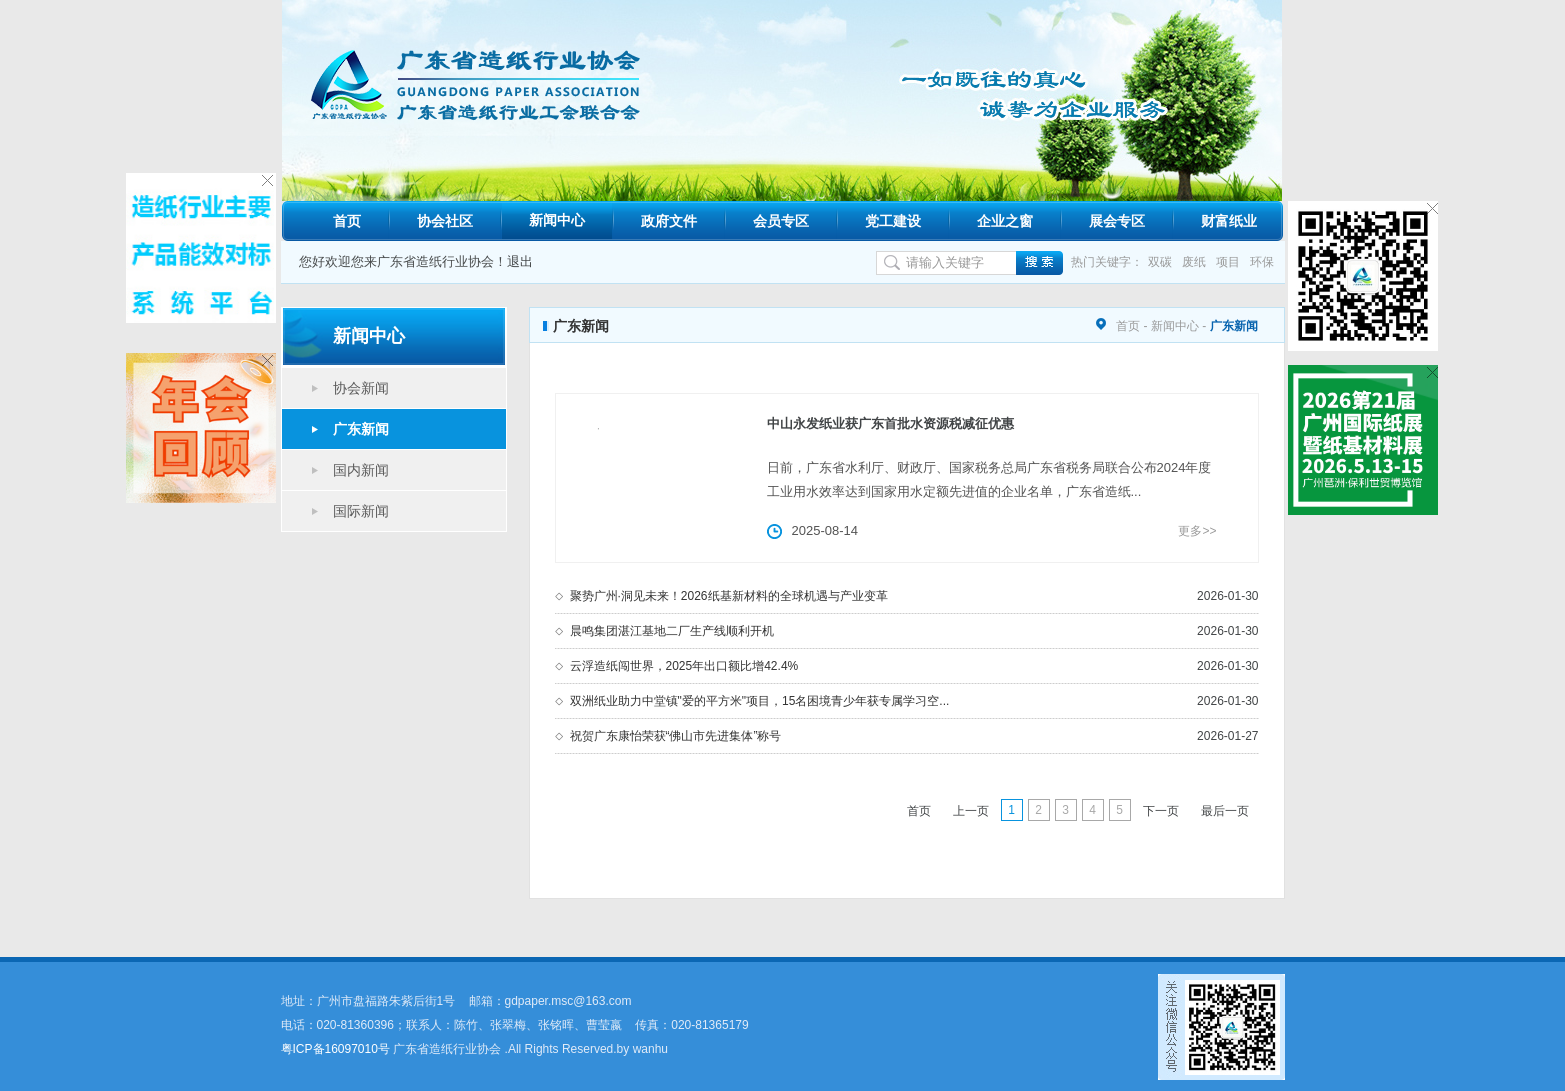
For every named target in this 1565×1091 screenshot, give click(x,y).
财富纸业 (1229, 221)
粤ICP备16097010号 (335, 1049)
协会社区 (445, 221)
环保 (1262, 262)
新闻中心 (557, 220)
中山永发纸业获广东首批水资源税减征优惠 (890, 423)
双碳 (1160, 262)
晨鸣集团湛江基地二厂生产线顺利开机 (672, 631)
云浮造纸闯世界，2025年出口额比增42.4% (684, 666)
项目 (1228, 262)
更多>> (1197, 531)
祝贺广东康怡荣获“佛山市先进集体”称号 (676, 736)
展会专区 (1117, 221)
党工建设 (893, 221)
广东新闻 (361, 429)
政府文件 (669, 221)
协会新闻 (361, 388)
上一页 (971, 811)
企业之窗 (1005, 221)
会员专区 (781, 221)
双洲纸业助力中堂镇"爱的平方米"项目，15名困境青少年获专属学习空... (760, 701)
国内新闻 (361, 470)
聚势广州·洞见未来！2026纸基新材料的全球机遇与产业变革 (729, 596)
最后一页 (1225, 811)
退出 (520, 261)
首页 (347, 221)
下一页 (1161, 811)
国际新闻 (361, 511)
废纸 (1194, 262)
